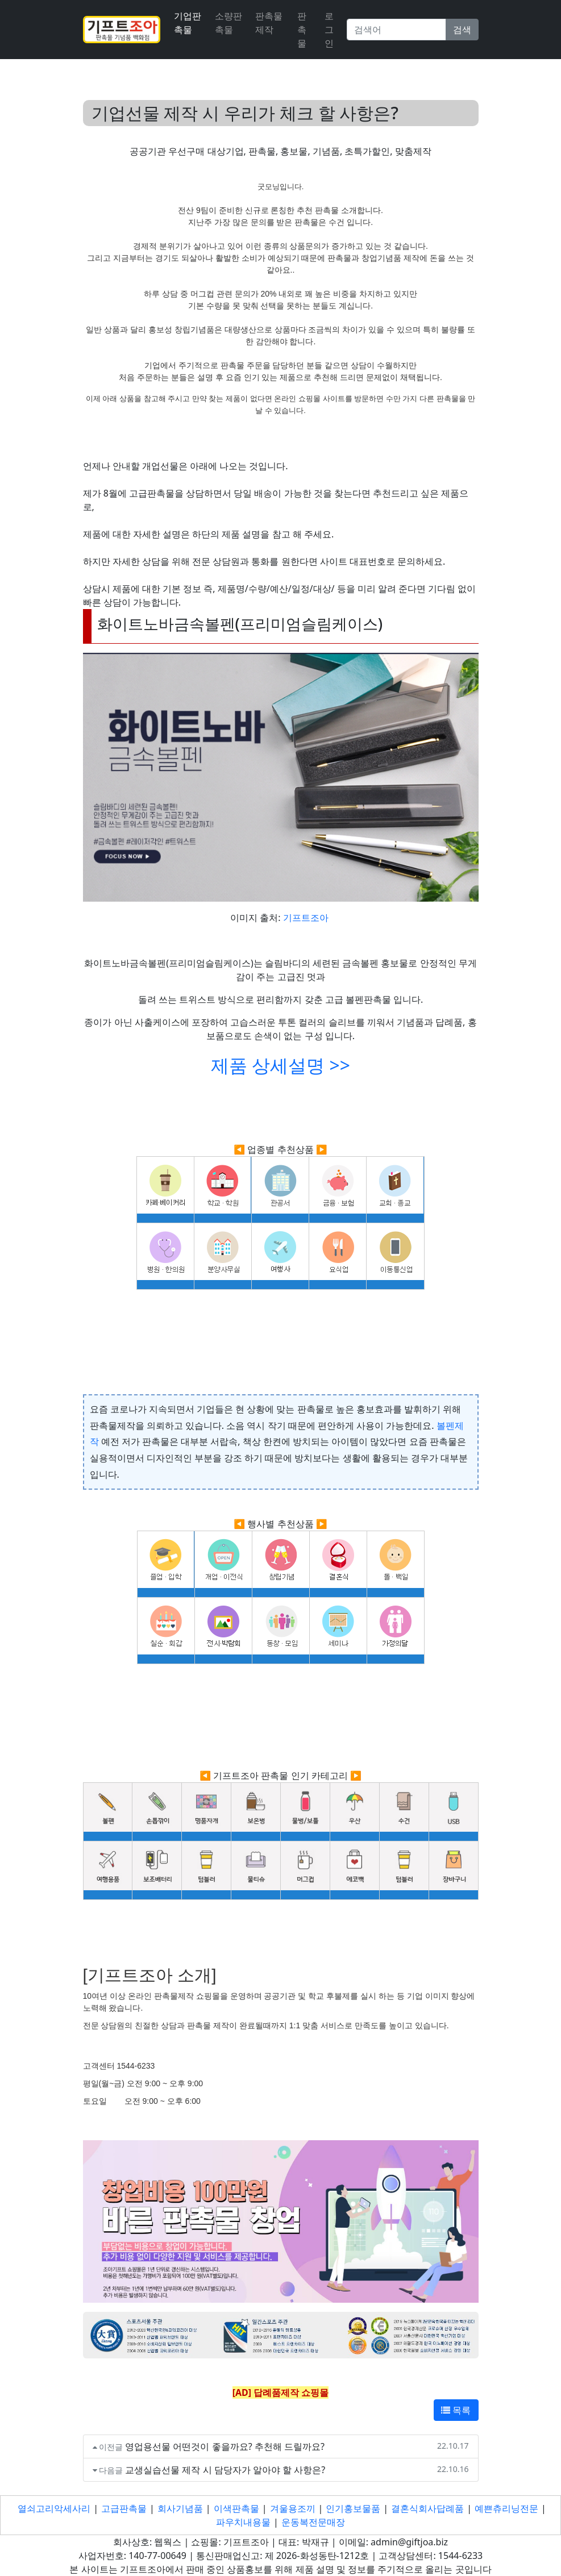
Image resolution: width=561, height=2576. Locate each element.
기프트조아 (306, 917)
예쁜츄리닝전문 (506, 2508)
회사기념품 (180, 2508)
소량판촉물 (228, 23)
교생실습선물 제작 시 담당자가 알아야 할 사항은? (225, 2470)
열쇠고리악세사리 (54, 2508)
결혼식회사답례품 (427, 2508)
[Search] (396, 29)
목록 (456, 2410)
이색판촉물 (236, 2508)
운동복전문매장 (313, 2522)
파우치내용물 (243, 2522)
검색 (462, 29)
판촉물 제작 (268, 23)
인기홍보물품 (353, 2508)
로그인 (329, 29)
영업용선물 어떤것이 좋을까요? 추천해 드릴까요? (225, 2446)
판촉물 (301, 29)
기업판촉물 (187, 23)
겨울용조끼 (292, 2508)
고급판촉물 (124, 2508)
